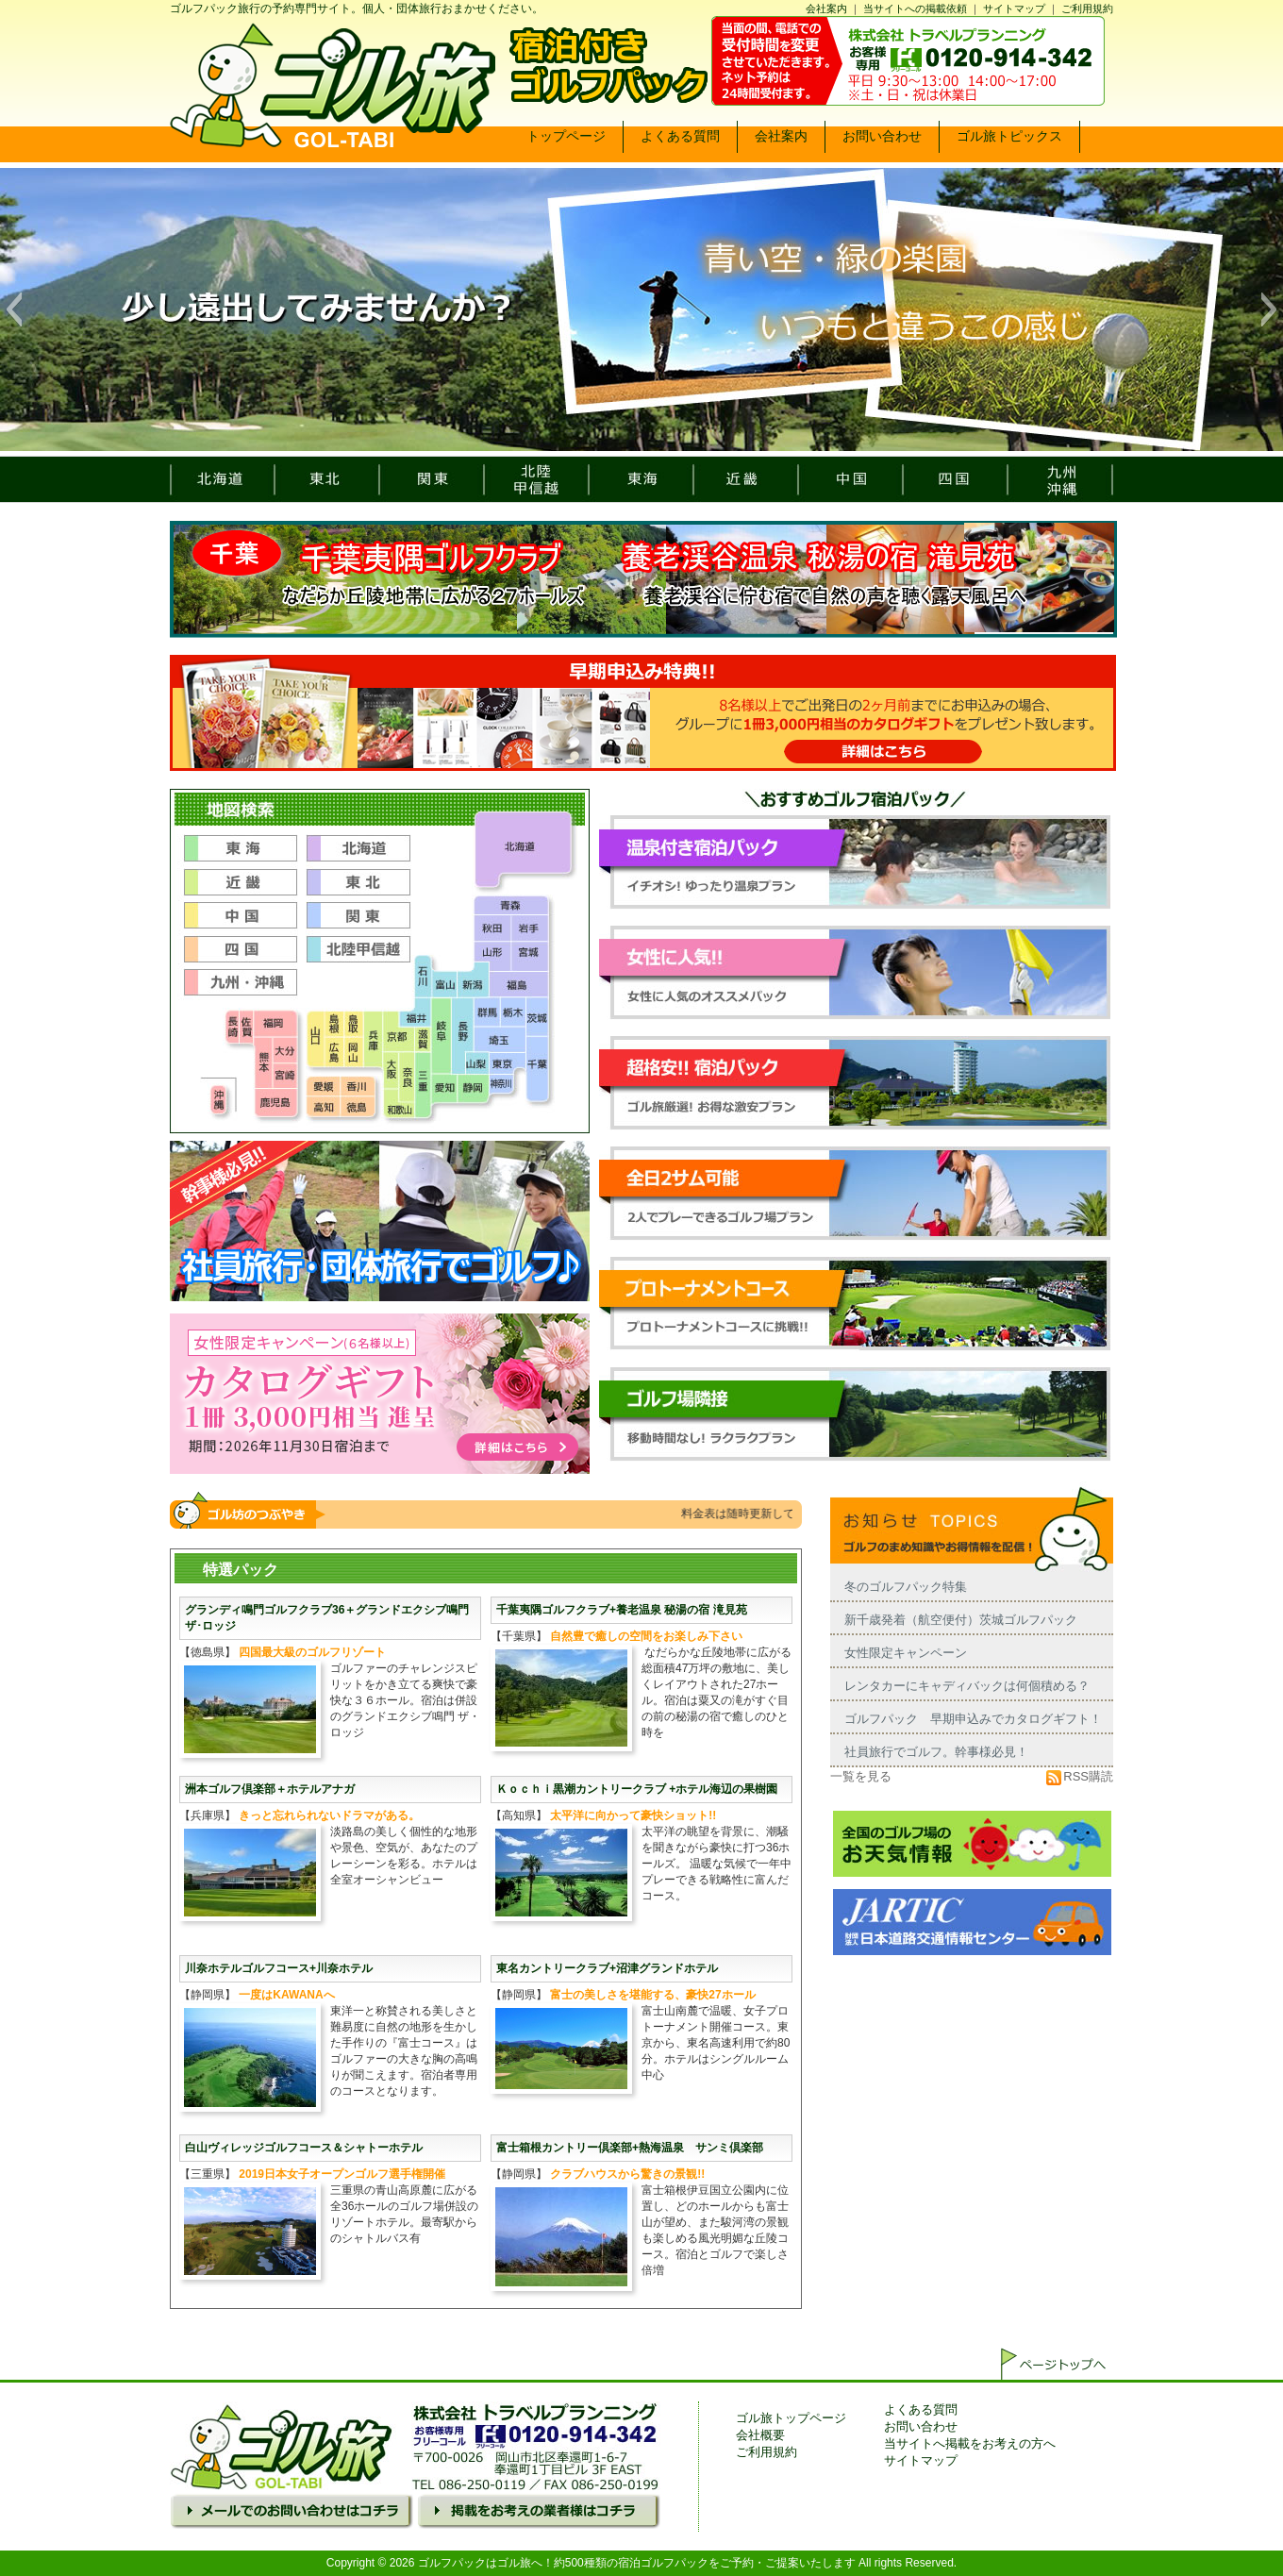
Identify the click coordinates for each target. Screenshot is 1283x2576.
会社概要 (760, 2435)
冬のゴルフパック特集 (905, 1587)
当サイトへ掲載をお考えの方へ (970, 2443)
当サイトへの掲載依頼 (915, 8)
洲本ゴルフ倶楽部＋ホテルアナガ (270, 1789)
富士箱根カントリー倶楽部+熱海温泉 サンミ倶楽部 (629, 2147)
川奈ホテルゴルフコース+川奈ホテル (279, 1968)
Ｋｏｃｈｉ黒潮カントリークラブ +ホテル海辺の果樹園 (636, 1789)
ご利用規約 (1087, 8)
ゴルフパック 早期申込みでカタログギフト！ (973, 1719)
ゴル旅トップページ (791, 2418)
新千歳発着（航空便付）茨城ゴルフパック (960, 1620)
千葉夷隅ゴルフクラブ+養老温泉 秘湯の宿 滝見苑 (621, 1609)
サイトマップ (1014, 8)
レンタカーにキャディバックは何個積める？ (967, 1686)
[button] (14, 309)
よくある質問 (921, 2409)
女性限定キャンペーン (905, 1653)
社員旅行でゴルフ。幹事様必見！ (936, 1752)
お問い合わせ (921, 2426)
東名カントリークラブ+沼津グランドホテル (607, 1968)
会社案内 (826, 8)
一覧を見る (860, 1776)
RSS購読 (1079, 1776)
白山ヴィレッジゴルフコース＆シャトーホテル (304, 2147)
